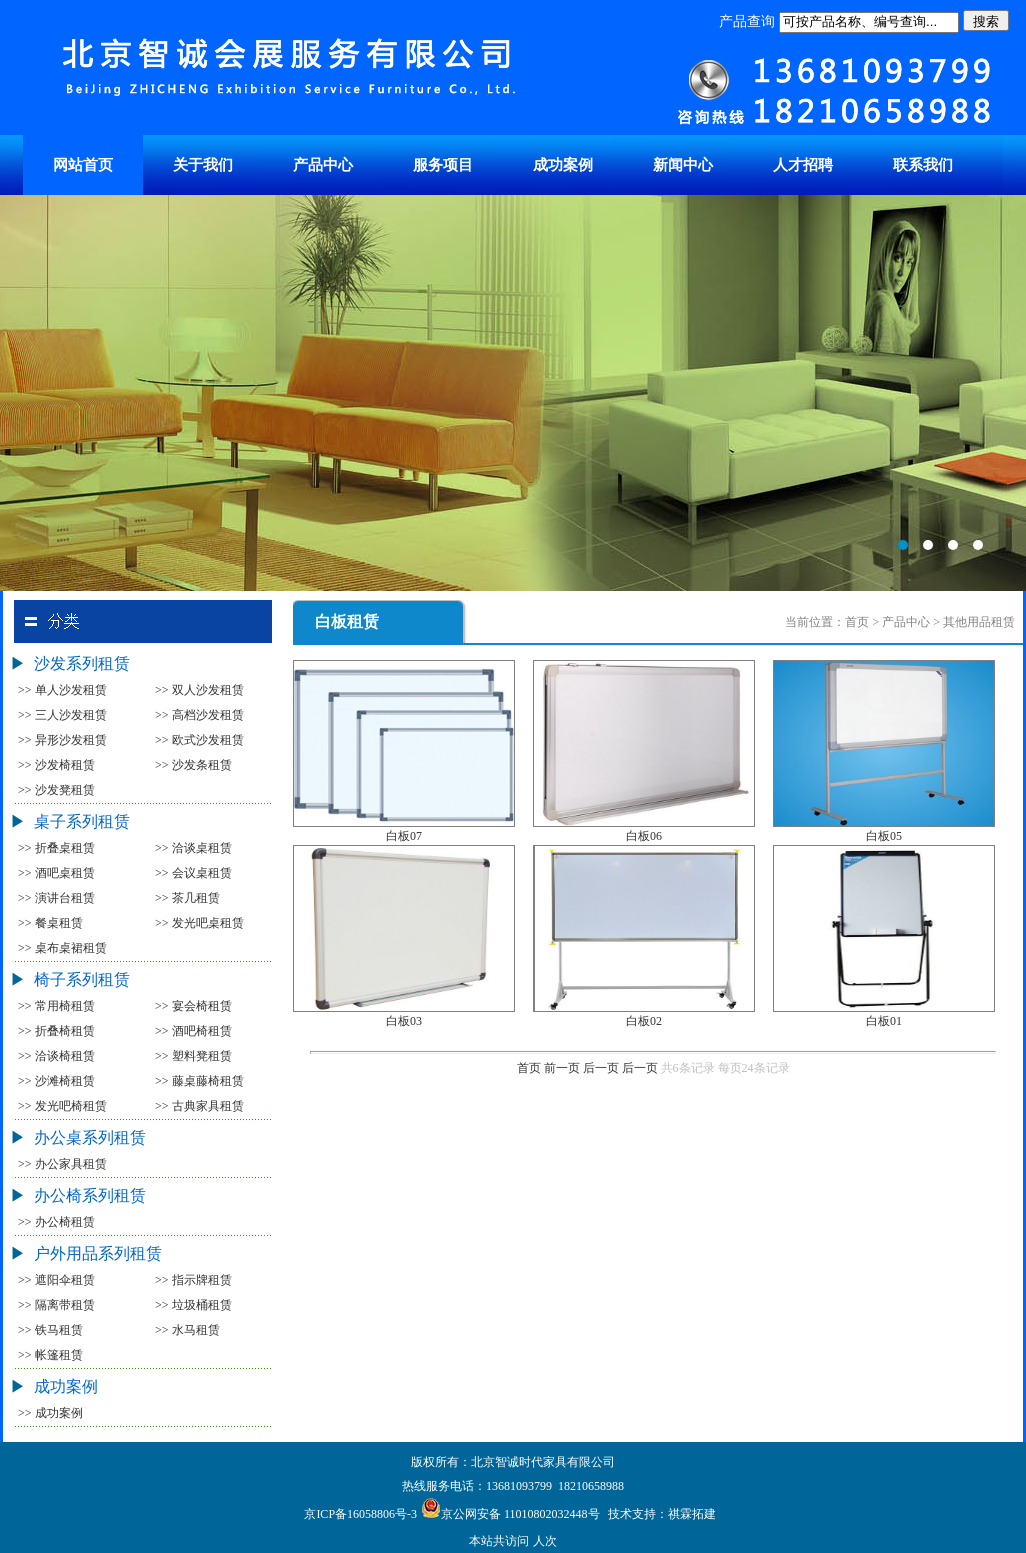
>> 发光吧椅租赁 (62, 1106)
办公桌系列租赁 (90, 1137)
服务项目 (443, 165)
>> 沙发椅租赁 (56, 765)
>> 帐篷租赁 (50, 1355)
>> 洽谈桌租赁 (193, 848)
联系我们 (923, 165)
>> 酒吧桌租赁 (56, 873)
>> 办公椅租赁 (56, 1222)
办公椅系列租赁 (90, 1195)
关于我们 (203, 165)
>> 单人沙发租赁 (62, 690)
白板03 (404, 1021)
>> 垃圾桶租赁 (193, 1305)
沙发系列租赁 (82, 663)
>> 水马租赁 (187, 1330)
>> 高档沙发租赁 (199, 715)
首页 (529, 1068)
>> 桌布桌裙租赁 (62, 948)
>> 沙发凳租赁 (56, 790)
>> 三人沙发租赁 (62, 715)
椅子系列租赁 (82, 979)
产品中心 (323, 165)
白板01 (884, 1021)
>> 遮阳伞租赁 (56, 1280)
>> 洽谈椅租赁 (56, 1056)
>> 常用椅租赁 (56, 1006)
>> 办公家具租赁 (62, 1164)
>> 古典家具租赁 (199, 1106)
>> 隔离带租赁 (56, 1305)
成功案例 (563, 165)
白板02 (644, 1021)
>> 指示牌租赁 (193, 1280)
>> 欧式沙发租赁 (199, 740)
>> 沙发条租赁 (193, 765)
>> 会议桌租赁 (193, 873)
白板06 (644, 836)
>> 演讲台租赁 (56, 898)
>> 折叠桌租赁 (56, 848)
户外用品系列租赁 (98, 1253)
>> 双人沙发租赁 (199, 690)
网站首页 (83, 165)
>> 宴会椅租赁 (193, 1006)
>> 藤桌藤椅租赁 (199, 1081)
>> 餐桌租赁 (50, 923)
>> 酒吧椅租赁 (193, 1031)
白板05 (884, 836)
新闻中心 (683, 165)
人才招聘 (803, 165)
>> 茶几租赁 (187, 898)
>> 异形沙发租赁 (62, 740)
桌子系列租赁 (82, 821)
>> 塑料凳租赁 (193, 1056)
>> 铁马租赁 (50, 1330)
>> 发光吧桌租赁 (199, 923)
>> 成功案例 (50, 1413)
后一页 (601, 1068)
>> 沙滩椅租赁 (56, 1081)
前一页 (562, 1068)
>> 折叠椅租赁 (56, 1031)
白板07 (404, 836)
